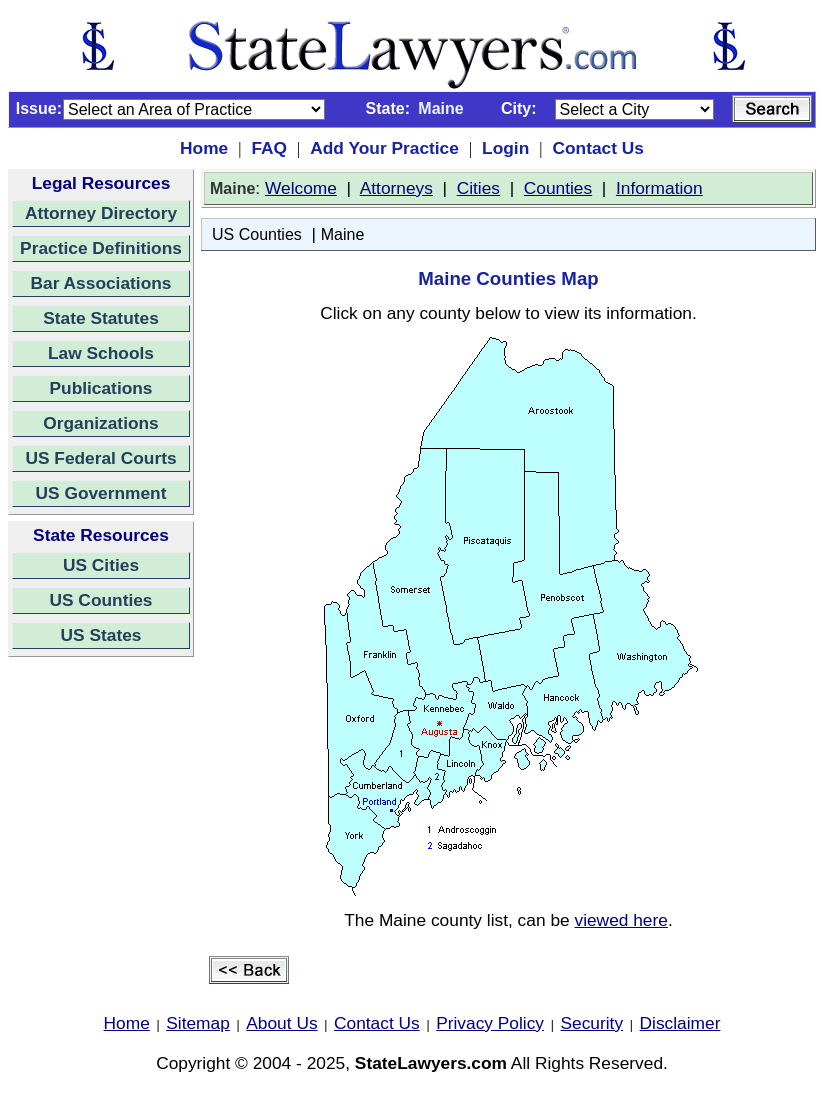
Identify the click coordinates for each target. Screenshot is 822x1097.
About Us (281, 1023)
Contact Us (597, 148)
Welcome (301, 188)
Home (204, 148)
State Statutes (101, 318)
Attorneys (396, 188)
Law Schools (101, 353)
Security (592, 1023)
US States (101, 635)
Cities (478, 188)
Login (505, 148)
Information (659, 188)
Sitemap (198, 1023)
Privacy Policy (490, 1023)
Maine (343, 234)
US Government (101, 493)
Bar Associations (101, 283)
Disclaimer (680, 1023)
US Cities (101, 565)
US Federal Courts (100, 458)
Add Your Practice (384, 148)
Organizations (101, 423)
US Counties (100, 600)
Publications (100, 388)
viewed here (620, 920)
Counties (558, 188)
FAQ (269, 148)
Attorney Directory (101, 213)
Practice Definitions (101, 248)
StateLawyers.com (431, 1063)
